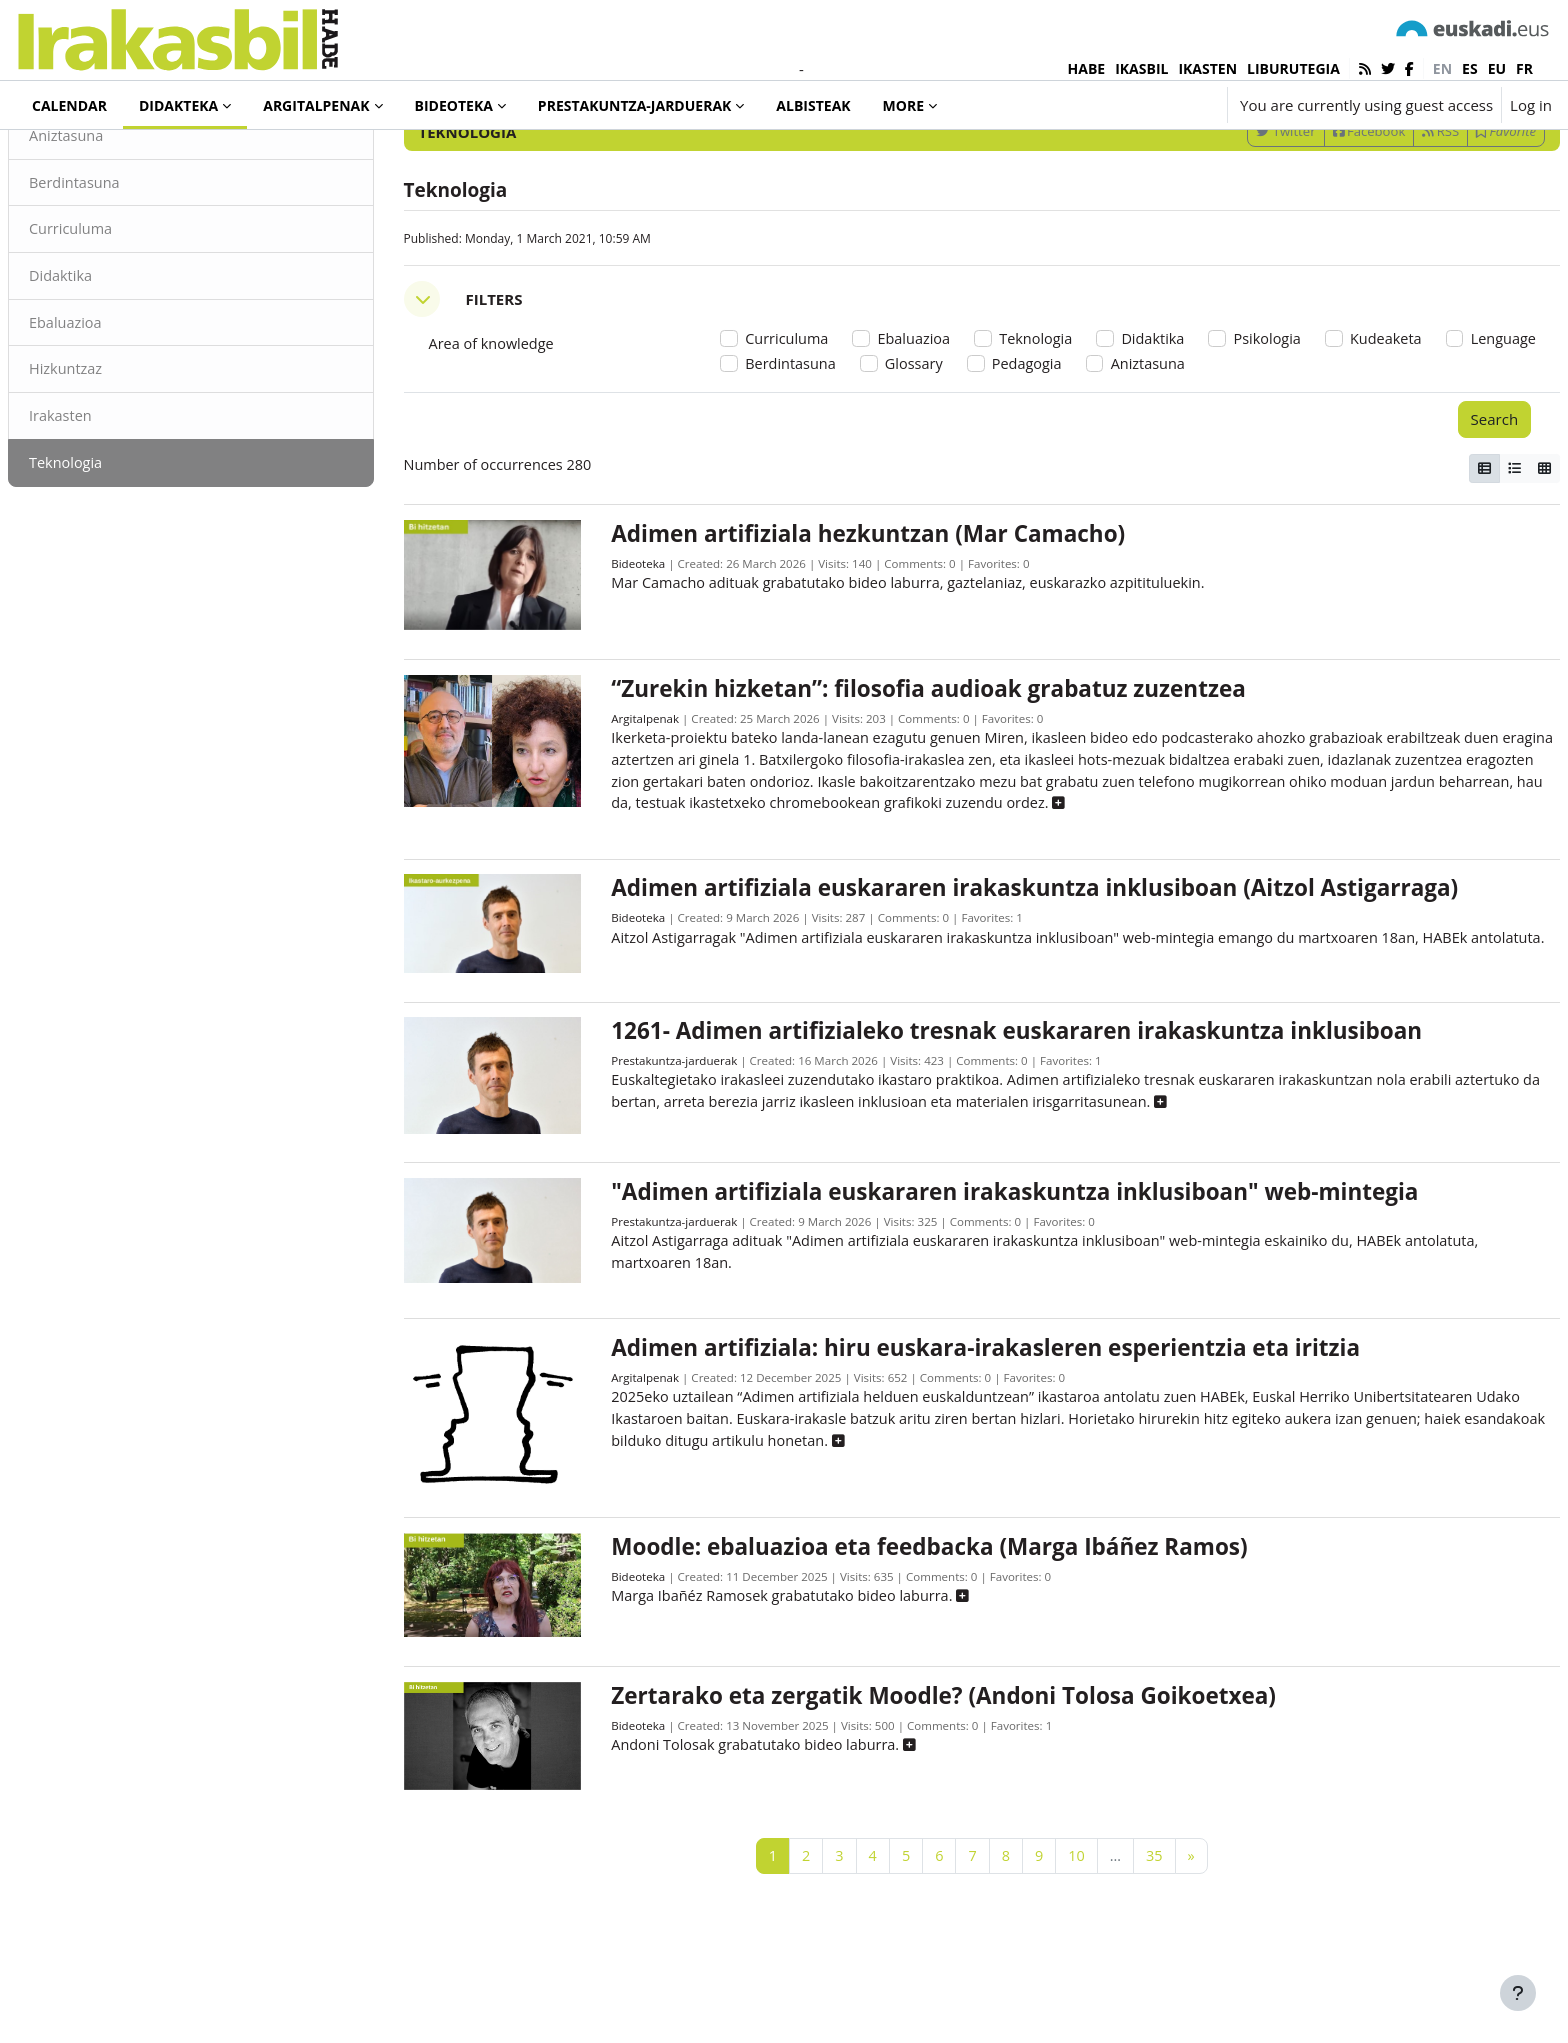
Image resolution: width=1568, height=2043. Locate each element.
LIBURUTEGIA (1293, 68)
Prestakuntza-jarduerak (688, 1166)
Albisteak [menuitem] (813, 105)
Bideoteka (651, 651)
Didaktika (109, 360)
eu (1497, 68)
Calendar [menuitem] (69, 105)
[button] (1152, 105)
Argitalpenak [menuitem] (316, 105)
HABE (1087, 68)
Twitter (1237, 213)
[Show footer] (1518, 1993)
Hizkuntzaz (115, 455)
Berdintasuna (124, 265)
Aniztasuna (115, 218)
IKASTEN (1207, 68)
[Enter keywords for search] (1338, 159)
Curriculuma (120, 313)
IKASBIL (1141, 68)
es (1470, 68)
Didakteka (84, 159)
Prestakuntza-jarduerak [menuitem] (635, 105)
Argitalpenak (658, 801)
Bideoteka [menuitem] (454, 105)
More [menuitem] (903, 105)
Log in (1531, 105)
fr (1524, 68)
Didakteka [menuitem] (178, 105)
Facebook (1321, 213)
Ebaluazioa (114, 408)
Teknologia (115, 550)
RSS (1392, 213)
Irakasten (109, 503)
